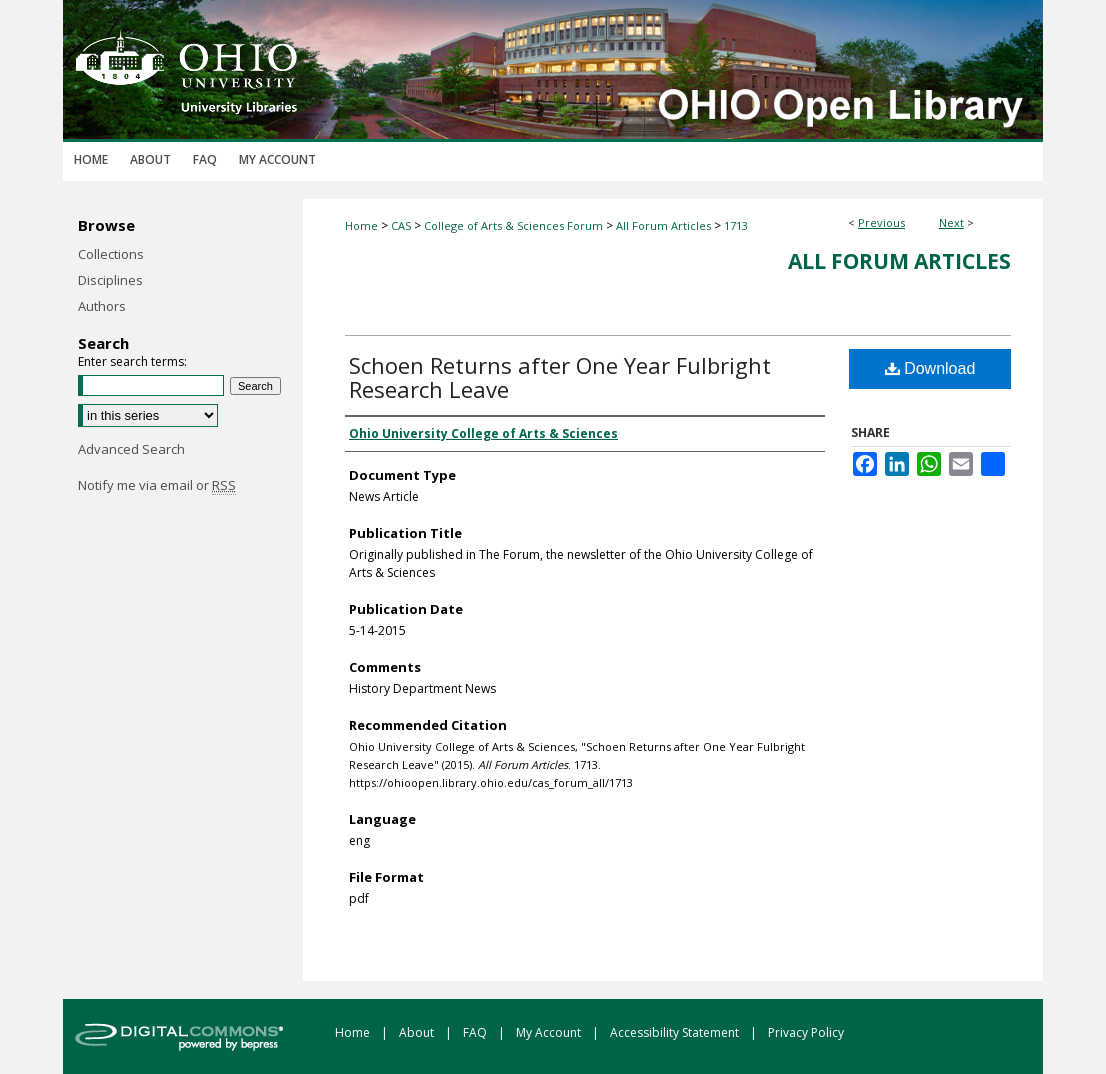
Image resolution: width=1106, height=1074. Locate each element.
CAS (401, 225)
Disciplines (110, 280)
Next (951, 222)
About (418, 1032)
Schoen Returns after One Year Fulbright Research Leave (560, 377)
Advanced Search (131, 449)
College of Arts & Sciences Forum (513, 225)
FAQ (476, 1032)
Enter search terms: (132, 361)
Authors (102, 306)
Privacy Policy (806, 1032)
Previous (881, 222)
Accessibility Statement (676, 1032)
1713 (736, 225)
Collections (111, 254)
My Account (550, 1032)
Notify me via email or (157, 485)
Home (361, 225)
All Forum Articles (663, 225)
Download (930, 368)
